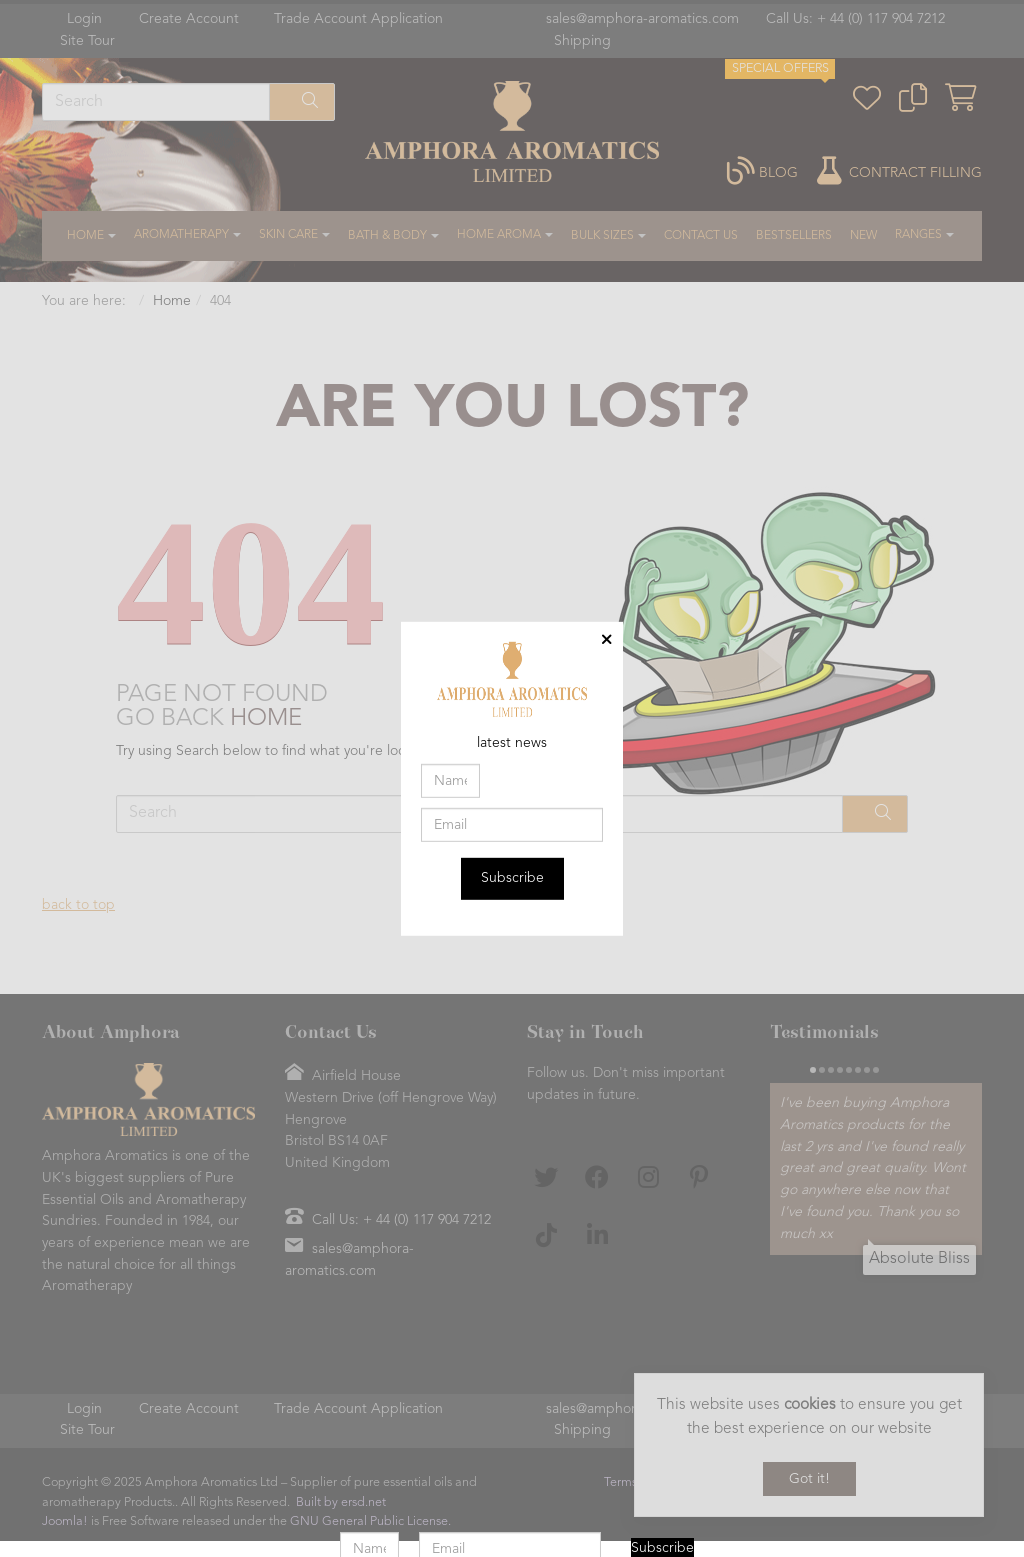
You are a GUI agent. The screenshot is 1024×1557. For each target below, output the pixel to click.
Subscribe (512, 878)
